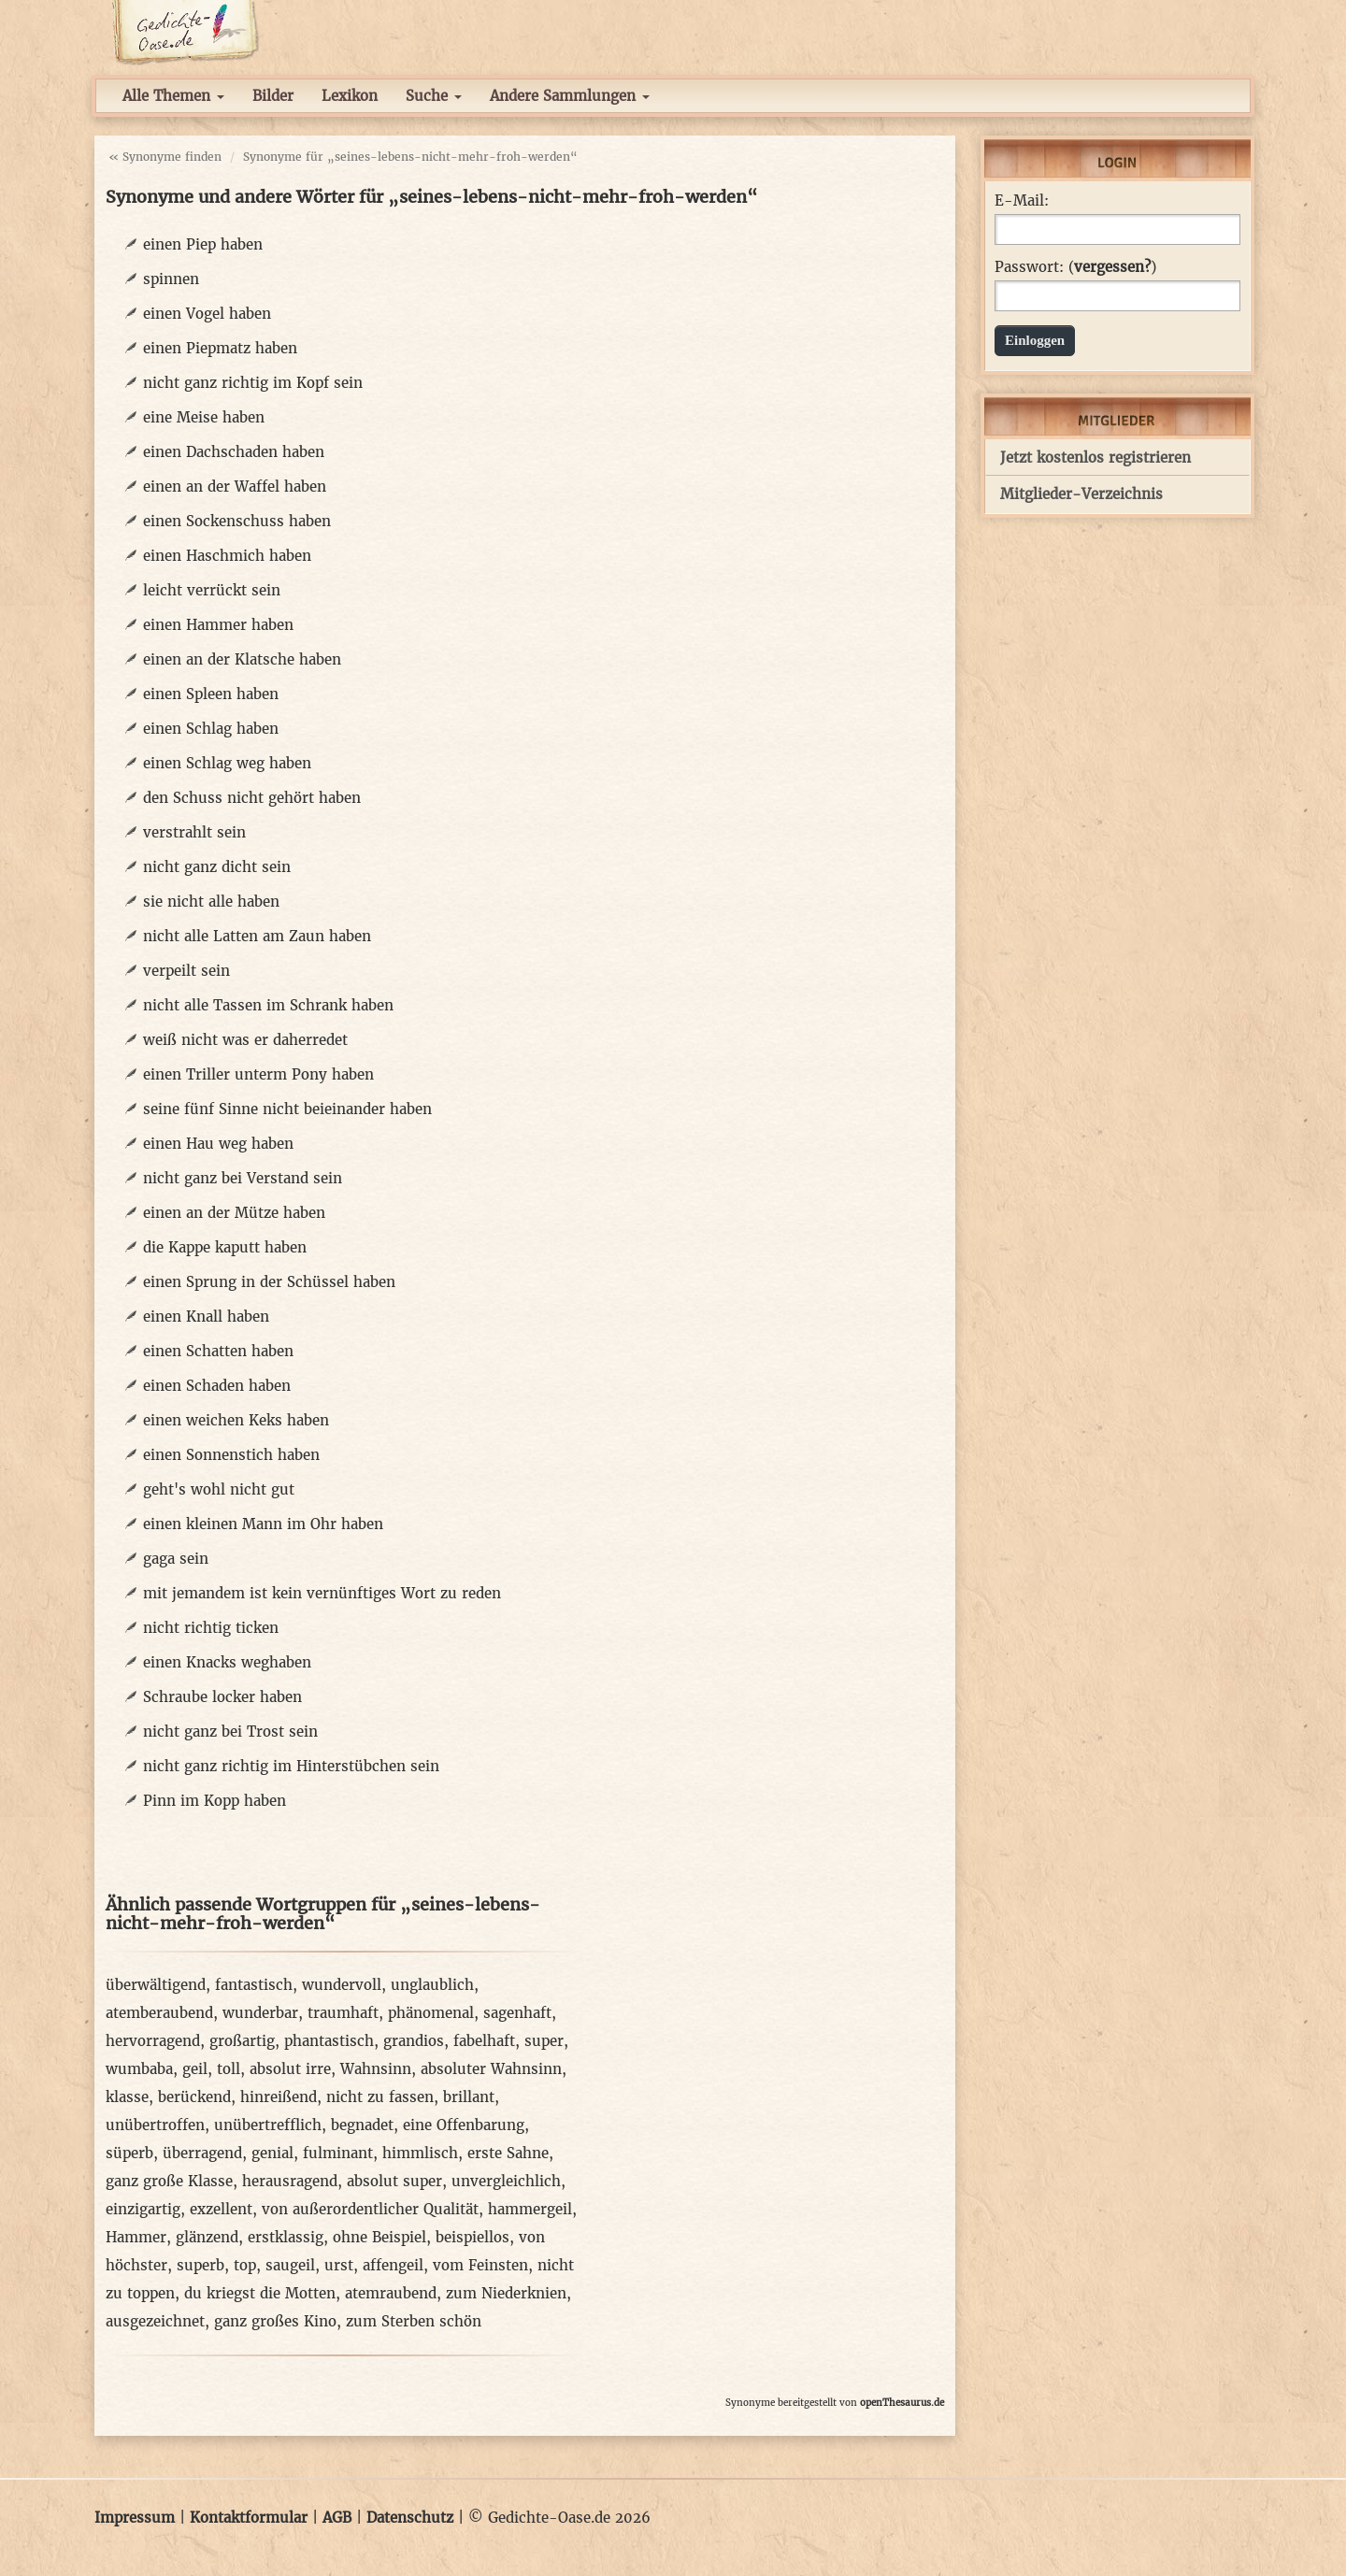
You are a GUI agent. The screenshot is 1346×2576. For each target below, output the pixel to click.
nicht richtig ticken (211, 1628)
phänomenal (431, 2013)
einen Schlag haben (211, 728)
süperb (129, 2153)
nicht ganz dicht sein (217, 867)
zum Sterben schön (413, 2321)
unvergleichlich (506, 2181)
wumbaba (139, 2069)
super (544, 2041)
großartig (242, 2041)
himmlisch (420, 2153)
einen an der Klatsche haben (242, 659)
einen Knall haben (206, 1316)
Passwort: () (1075, 267)
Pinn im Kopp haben (214, 1801)
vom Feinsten (480, 2265)
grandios (413, 2041)
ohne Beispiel (379, 2237)
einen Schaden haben (217, 1386)
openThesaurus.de (902, 2403)
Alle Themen (173, 96)
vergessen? (1112, 267)
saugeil (290, 2265)
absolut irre (290, 2069)
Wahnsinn (375, 2069)
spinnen (171, 279)
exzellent (221, 2209)
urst (338, 2265)
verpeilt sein (186, 971)
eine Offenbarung (463, 2125)
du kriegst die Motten (260, 2293)
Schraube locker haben (222, 1697)
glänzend (207, 2237)
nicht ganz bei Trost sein (230, 1731)
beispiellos (472, 2237)
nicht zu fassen (380, 2097)
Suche (434, 96)
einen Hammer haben (218, 625)
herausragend (289, 2181)
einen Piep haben (203, 244)
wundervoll (341, 1985)
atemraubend (391, 2293)
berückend (194, 2097)
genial (272, 2153)
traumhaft (343, 2013)
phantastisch (329, 2041)
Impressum (134, 2517)
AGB (336, 2517)
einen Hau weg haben (218, 1143)
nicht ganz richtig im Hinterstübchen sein (291, 1766)
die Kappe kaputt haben (225, 1247)
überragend (202, 2153)
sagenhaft (517, 2013)
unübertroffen (155, 2125)
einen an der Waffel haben (234, 486)
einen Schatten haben (218, 1351)
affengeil (393, 2265)
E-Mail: (1022, 201)
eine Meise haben (204, 417)
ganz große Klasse (169, 2181)
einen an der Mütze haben (234, 1213)
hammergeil (530, 2209)
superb (200, 2265)
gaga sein (175, 1558)
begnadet (362, 2125)
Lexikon (350, 96)
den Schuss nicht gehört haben (252, 798)
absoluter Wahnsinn (491, 2069)
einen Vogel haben (207, 313)
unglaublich (432, 1985)
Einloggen (1035, 340)
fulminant (338, 2153)
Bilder (273, 96)
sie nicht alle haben (211, 901)
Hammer (136, 2237)
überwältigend (156, 1985)
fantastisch (254, 1985)
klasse (127, 2097)
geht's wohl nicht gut (218, 1489)
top (245, 2265)
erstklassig (285, 2237)
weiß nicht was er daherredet (245, 1040)
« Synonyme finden (165, 157)
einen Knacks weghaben (227, 1662)
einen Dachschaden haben (233, 452)
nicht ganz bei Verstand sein (242, 1178)
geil (195, 2069)
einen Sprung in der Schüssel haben (269, 1282)
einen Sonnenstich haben (231, 1455)
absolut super (394, 2181)
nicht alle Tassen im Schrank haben (268, 1005)
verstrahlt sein (194, 832)
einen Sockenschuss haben (237, 521)
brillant (468, 2097)
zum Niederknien (506, 2293)
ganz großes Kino (275, 2321)
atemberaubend (159, 2013)
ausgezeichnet (155, 2321)
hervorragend (153, 2041)
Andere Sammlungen (570, 96)
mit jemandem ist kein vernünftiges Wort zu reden (322, 1593)
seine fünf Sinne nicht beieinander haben (287, 1109)
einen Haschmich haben (227, 556)
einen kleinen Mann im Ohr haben (263, 1524)
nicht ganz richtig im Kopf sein (253, 383)
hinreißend (278, 2097)
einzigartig (143, 2209)
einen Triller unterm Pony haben (258, 1074)
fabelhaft (484, 2041)
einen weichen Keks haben (236, 1420)
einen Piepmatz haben (220, 348)
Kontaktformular (249, 2517)
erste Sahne (508, 2153)
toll (228, 2069)
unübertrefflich (268, 2125)
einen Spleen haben (211, 694)
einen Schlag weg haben (227, 763)
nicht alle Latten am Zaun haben (257, 936)
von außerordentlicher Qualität (370, 2209)
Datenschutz (409, 2517)
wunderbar (260, 2013)
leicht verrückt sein (211, 590)
